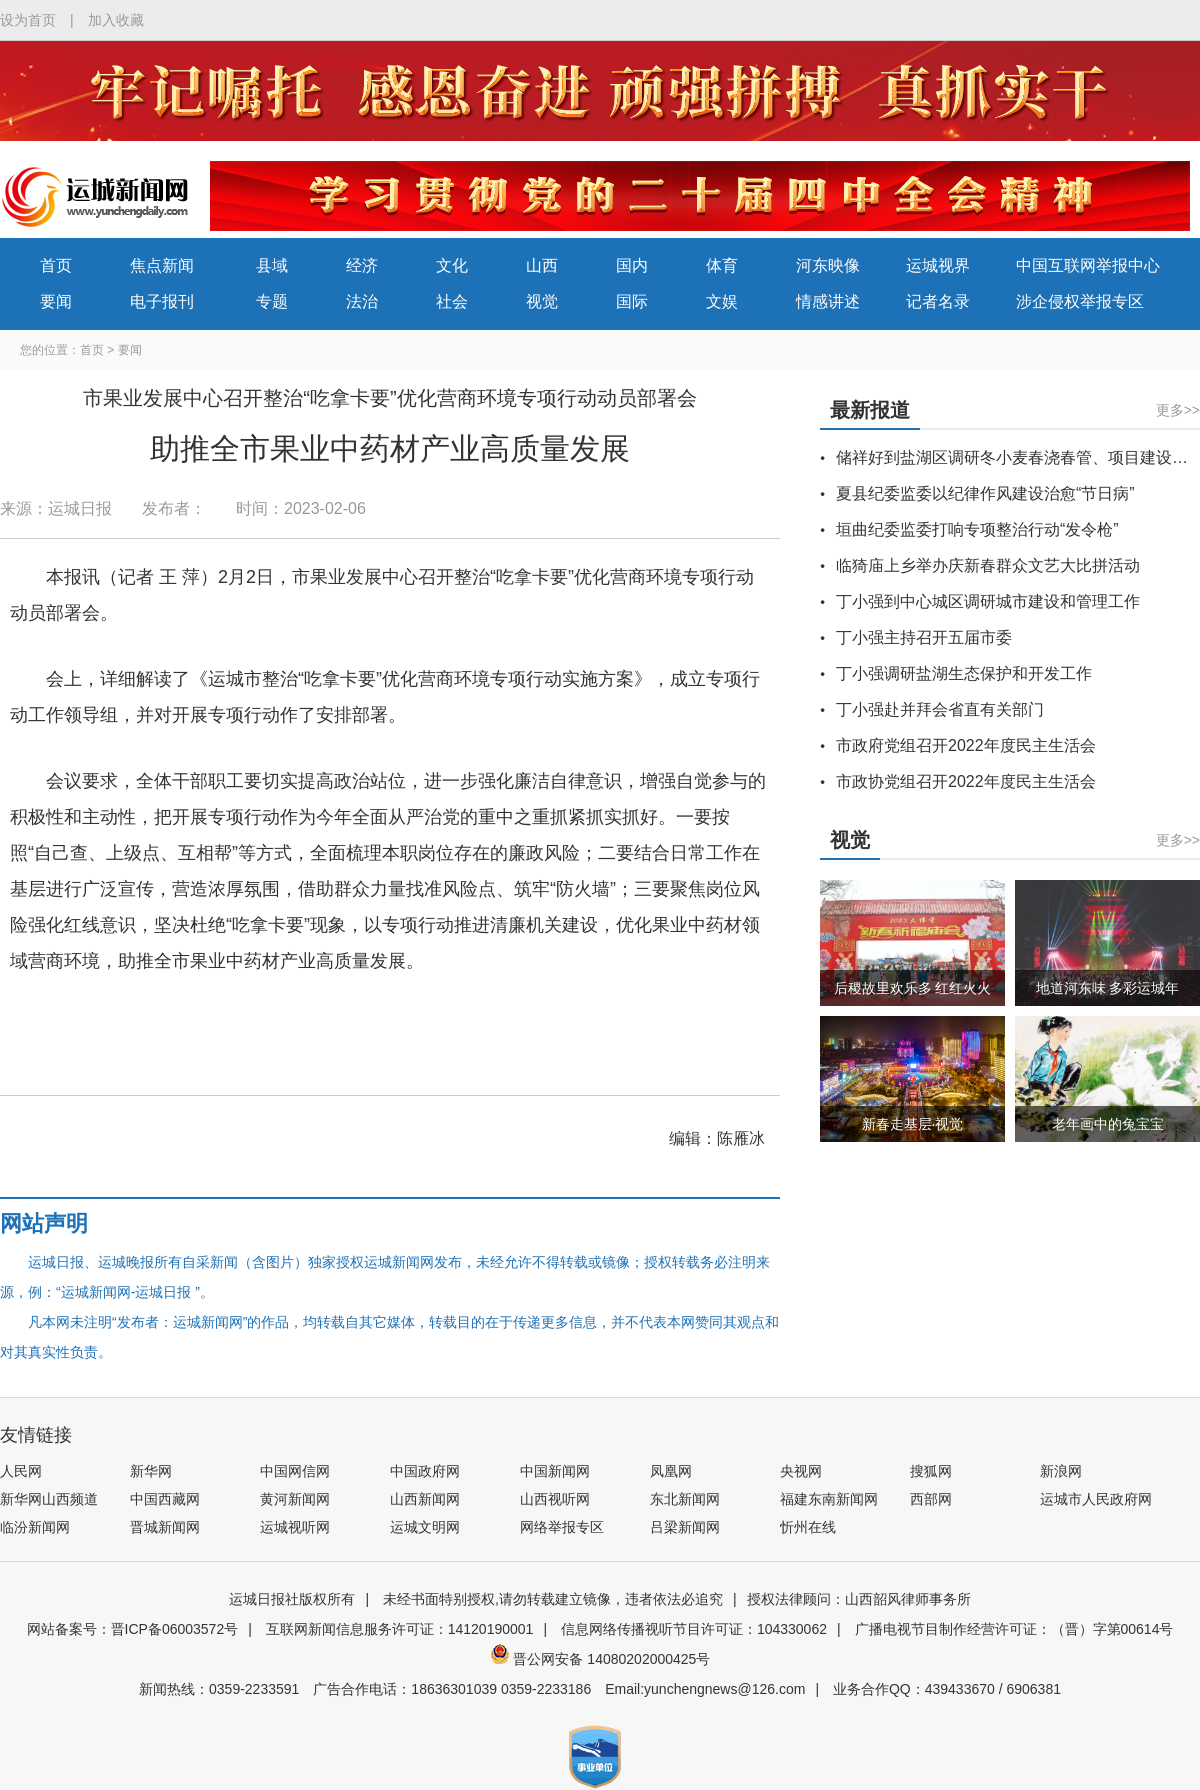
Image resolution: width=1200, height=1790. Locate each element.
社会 (452, 301)
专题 (272, 301)
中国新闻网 (555, 1471)
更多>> (1178, 410)
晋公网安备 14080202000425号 (600, 1659)
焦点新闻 (162, 265)
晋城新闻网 (165, 1527)
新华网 (151, 1471)
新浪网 (1061, 1471)
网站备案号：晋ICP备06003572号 (133, 1629)
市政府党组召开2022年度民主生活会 (966, 745)
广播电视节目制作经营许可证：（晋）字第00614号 (1014, 1629)
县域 (272, 265)
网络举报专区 (562, 1527)
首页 (56, 265)
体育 (722, 265)
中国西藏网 (165, 1499)
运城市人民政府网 (1096, 1499)
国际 (632, 301)
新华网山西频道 (49, 1499)
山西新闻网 (425, 1499)
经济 (362, 265)
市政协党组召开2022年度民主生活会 (966, 781)
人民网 (21, 1471)
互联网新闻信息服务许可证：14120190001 (400, 1629)
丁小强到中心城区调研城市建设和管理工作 (988, 601)
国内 (632, 265)
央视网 (801, 1471)
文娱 (722, 301)
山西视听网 (555, 1499)
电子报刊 (162, 301)
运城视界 (938, 265)
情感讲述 (828, 301)
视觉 (542, 301)
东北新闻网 (685, 1499)
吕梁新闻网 (685, 1527)
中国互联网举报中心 (1088, 265)
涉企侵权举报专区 (1080, 301)
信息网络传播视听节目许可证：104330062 (694, 1629)
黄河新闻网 (295, 1499)
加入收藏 (116, 20)
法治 (362, 301)
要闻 (56, 301)
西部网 (931, 1499)
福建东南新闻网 (829, 1499)
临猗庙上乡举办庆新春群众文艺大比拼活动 (988, 565)
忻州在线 (808, 1527)
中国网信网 (295, 1471)
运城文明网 (425, 1527)
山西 (542, 265)
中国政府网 (425, 1471)
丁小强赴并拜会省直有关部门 (940, 709)
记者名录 (938, 301)
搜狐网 (931, 1471)
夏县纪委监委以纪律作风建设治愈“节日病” (985, 493)
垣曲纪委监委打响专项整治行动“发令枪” (977, 529)
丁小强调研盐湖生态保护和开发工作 (964, 673)
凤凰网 (671, 1471)
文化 (452, 265)
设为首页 (28, 20)
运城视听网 (295, 1527)
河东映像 (828, 265)
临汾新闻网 (35, 1527)
